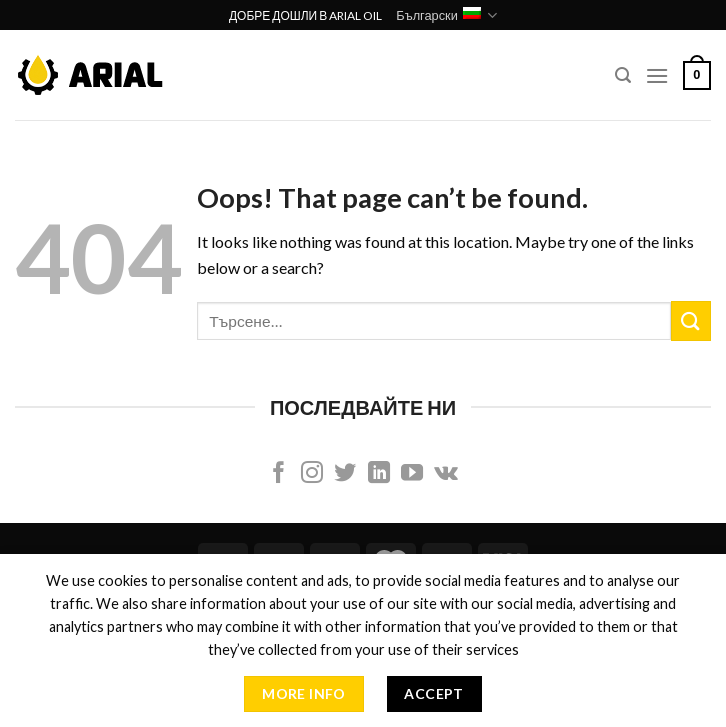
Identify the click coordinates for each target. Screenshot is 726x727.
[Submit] (691, 320)
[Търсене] (623, 75)
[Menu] (657, 75)
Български (446, 15)
